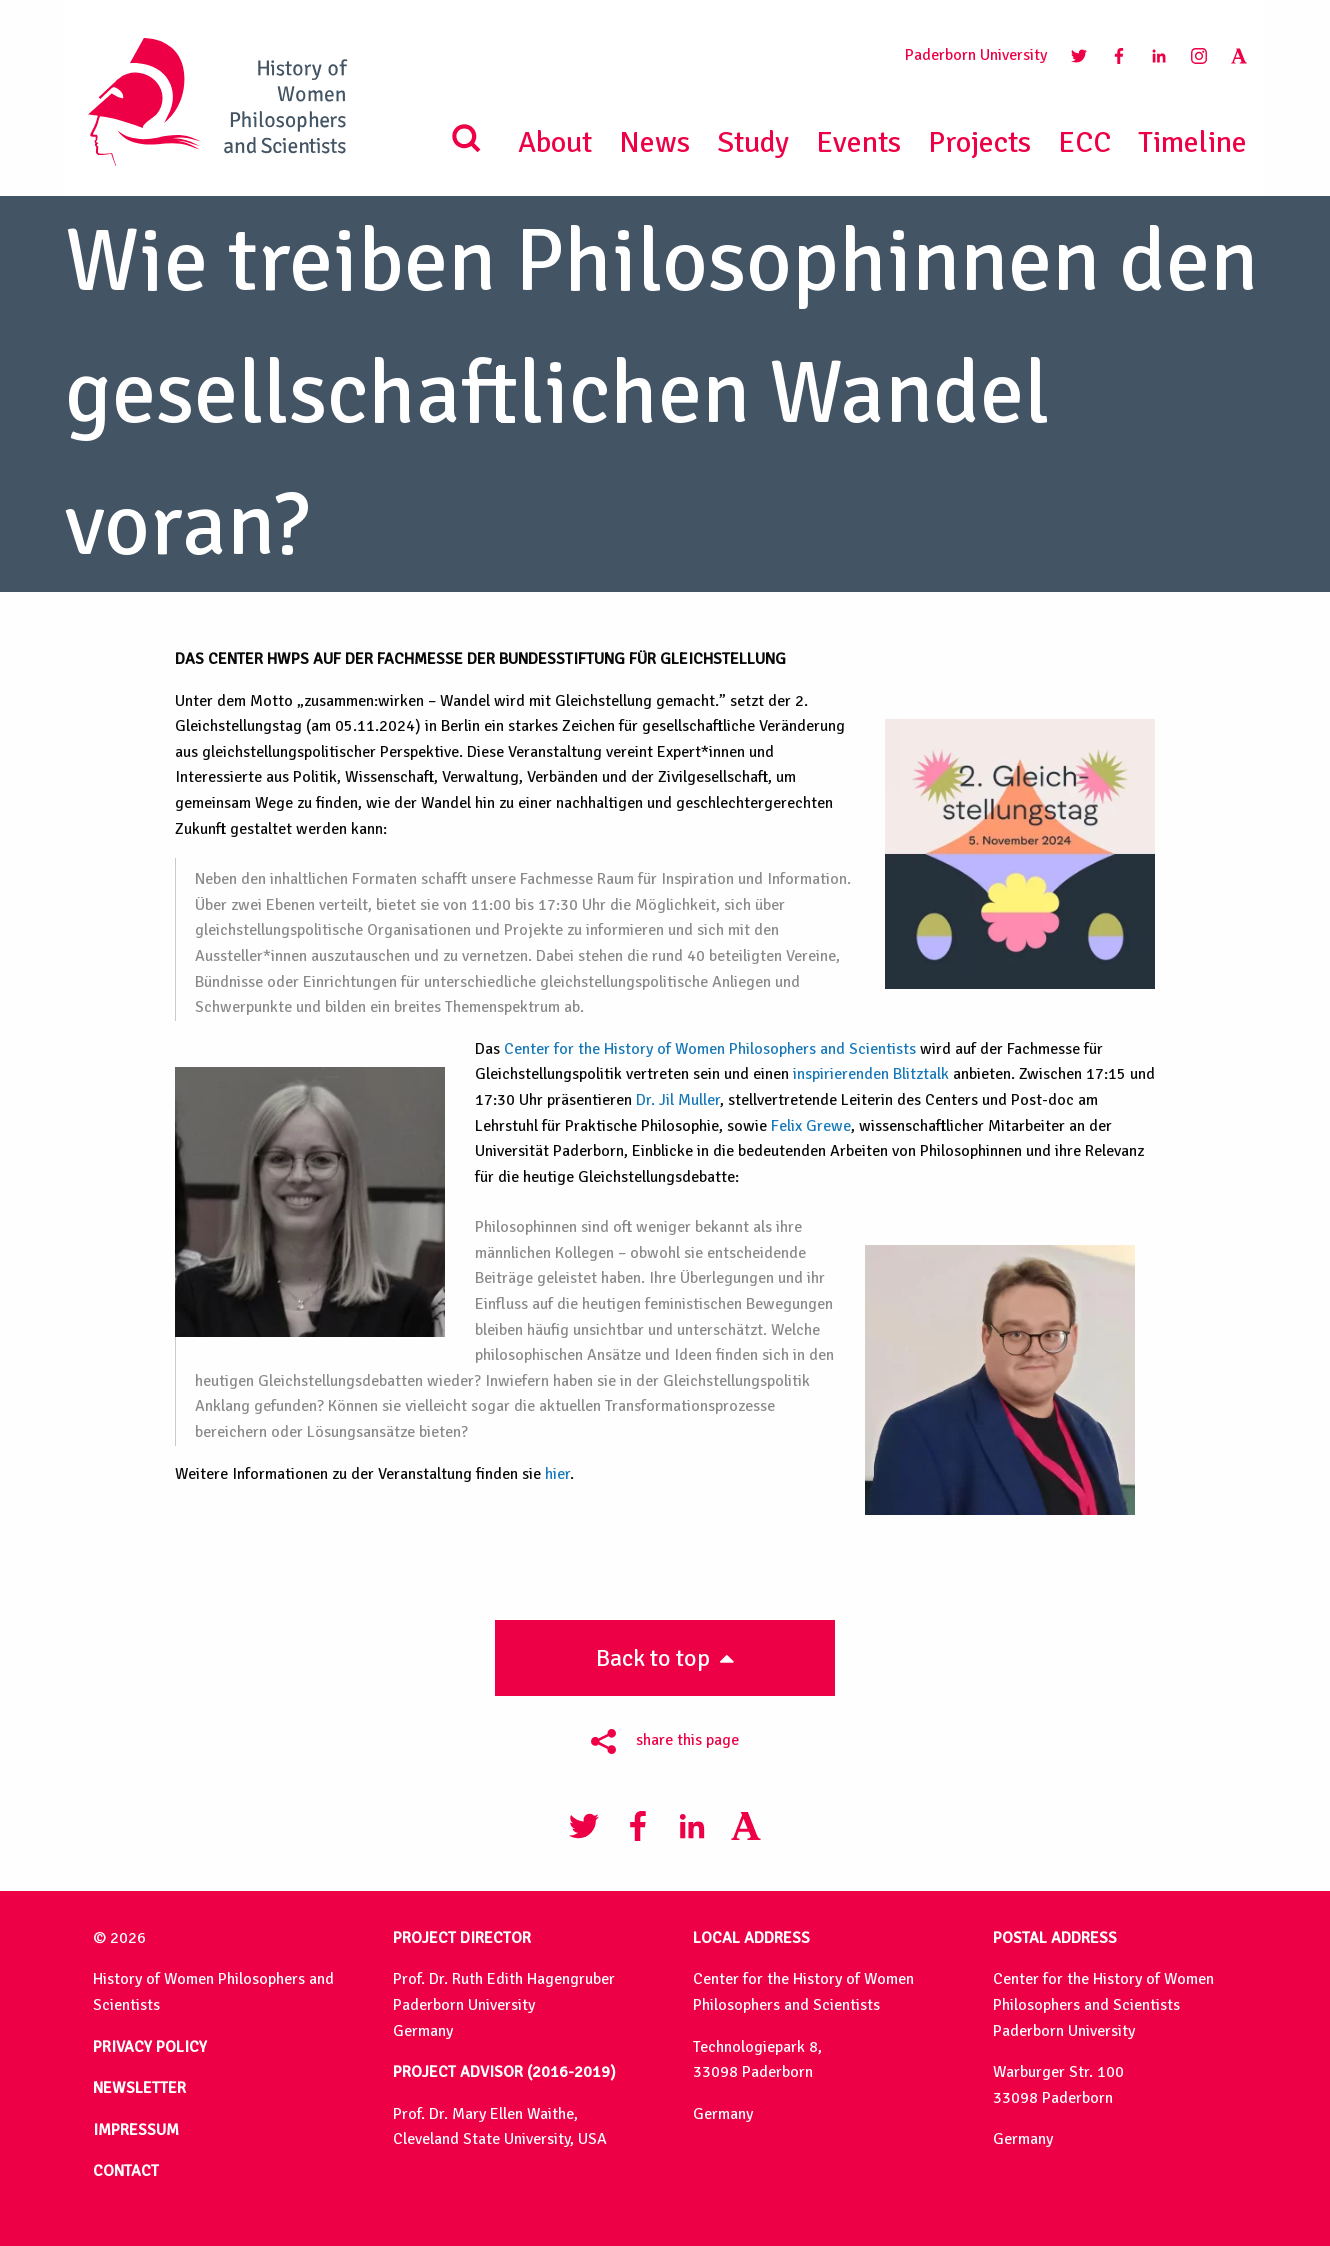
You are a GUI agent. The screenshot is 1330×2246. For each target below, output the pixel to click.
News (654, 142)
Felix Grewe (811, 1126)
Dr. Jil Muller (678, 1100)
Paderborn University (976, 55)
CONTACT (126, 2171)
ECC (1084, 142)
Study (753, 142)
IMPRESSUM (136, 2130)
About (555, 142)
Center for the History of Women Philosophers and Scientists (710, 1049)
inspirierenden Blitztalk (871, 1074)
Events (858, 142)
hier (557, 1474)
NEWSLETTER (139, 2088)
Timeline (1192, 142)
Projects (979, 142)
